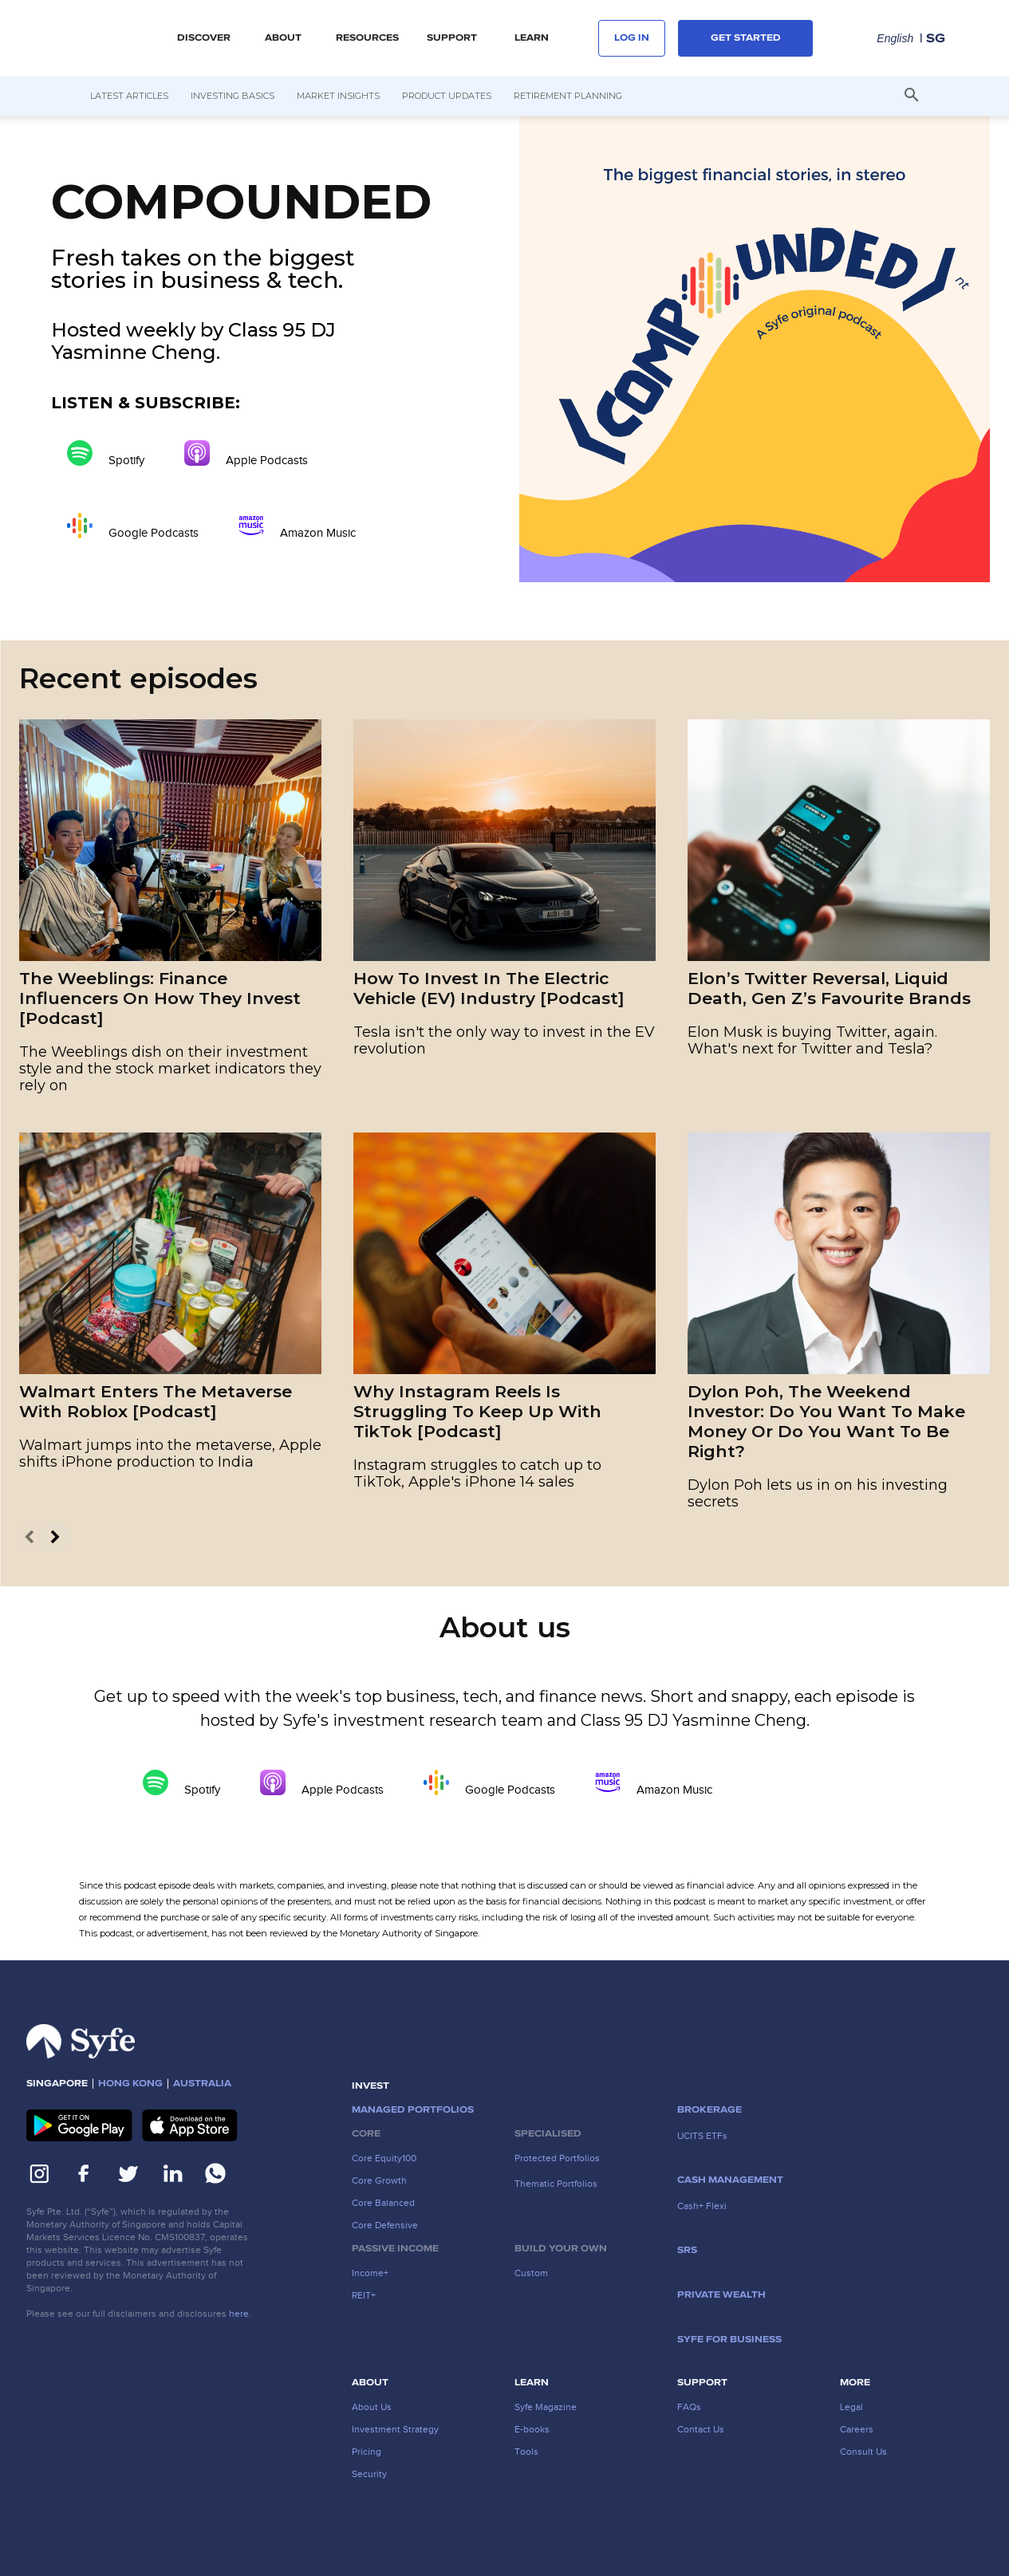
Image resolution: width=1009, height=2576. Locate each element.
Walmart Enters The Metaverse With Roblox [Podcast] (155, 1401)
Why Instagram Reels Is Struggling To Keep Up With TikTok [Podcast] (477, 1411)
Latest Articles (129, 95)
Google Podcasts (133, 526)
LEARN (531, 38)
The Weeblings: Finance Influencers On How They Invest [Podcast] (160, 998)
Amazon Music (297, 526)
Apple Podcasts (246, 453)
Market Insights (338, 95)
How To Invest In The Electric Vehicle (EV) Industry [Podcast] (489, 988)
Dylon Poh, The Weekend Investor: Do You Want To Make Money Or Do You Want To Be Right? (826, 1421)
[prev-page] (29, 1537)
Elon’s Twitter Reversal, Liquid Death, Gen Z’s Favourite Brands (829, 988)
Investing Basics (232, 95)
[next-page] (55, 1537)
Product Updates (446, 95)
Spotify (105, 453)
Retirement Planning (568, 95)
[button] (912, 96)
